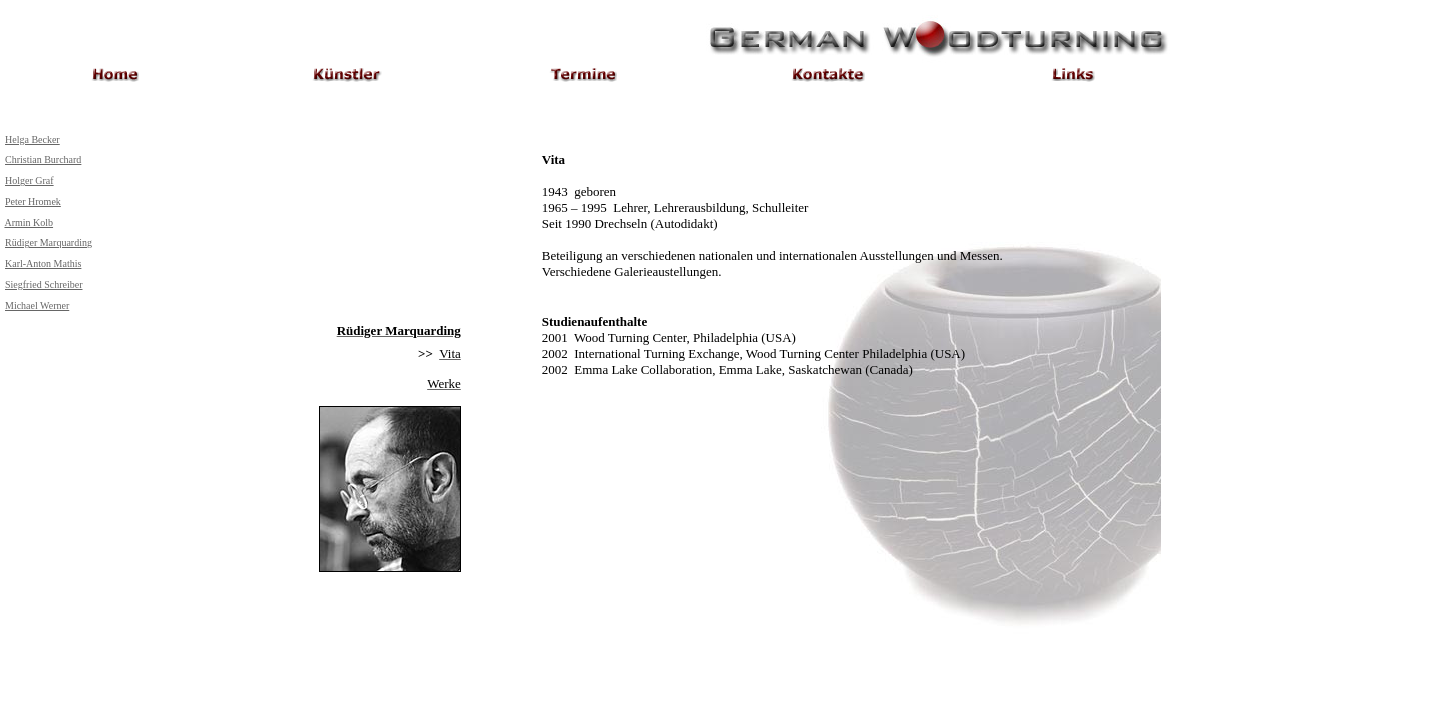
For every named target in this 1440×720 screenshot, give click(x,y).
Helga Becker (32, 139)
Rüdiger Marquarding (48, 242)
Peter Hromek (33, 201)
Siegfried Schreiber (43, 284)
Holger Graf (29, 180)
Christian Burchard (43, 159)
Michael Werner (37, 305)
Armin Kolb (28, 222)
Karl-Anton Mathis (43, 263)
